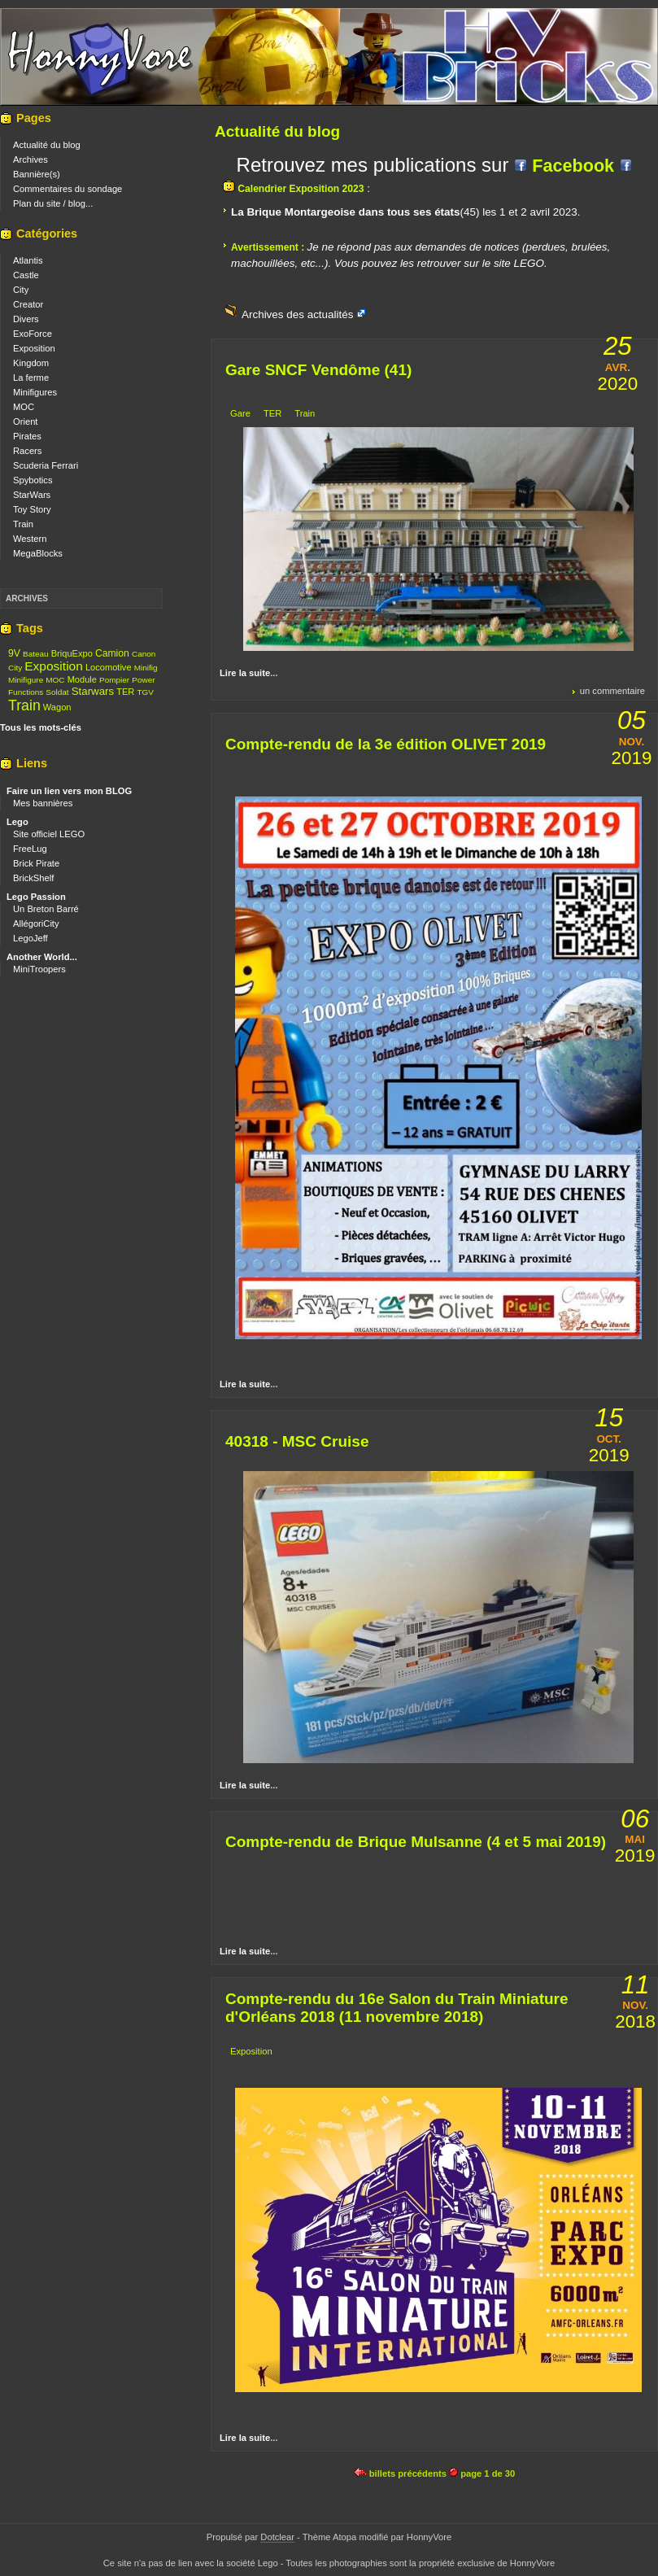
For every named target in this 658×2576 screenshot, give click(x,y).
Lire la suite (245, 673)
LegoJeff (30, 938)
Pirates (27, 436)
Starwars (93, 691)
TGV (145, 692)
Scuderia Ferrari (45, 465)
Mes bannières (42, 803)
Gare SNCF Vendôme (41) (318, 369)
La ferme (31, 377)
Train (304, 413)
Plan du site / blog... (53, 203)
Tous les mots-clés (40, 727)
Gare (240, 413)
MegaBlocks (38, 553)
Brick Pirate (36, 863)
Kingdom (31, 363)
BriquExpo (72, 653)
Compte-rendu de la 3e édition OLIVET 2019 (385, 744)
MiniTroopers (39, 969)
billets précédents (400, 2473)
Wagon (57, 707)
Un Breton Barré (46, 909)
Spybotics (33, 480)
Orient (25, 421)
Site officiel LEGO (49, 834)
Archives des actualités (299, 314)
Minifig (146, 667)
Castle (26, 275)
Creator (28, 304)
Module (82, 679)
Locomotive (108, 667)
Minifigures (35, 392)
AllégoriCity (36, 923)
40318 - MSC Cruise (297, 1441)
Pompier (114, 679)
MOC (23, 407)
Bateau (36, 653)
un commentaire (612, 691)
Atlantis (28, 260)
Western (29, 539)
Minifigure (25, 679)
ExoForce (32, 333)
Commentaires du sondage (67, 189)
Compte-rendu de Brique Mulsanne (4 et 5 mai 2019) (415, 1841)
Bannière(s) (36, 174)
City (20, 290)
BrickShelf (33, 878)
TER (272, 413)
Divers (26, 319)
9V (14, 653)
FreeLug (30, 849)
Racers (27, 451)
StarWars (31, 495)
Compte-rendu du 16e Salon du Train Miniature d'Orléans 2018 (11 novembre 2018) (397, 2007)
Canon (143, 653)
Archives (30, 159)
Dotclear (277, 2537)
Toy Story (32, 509)
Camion (112, 653)
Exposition (251, 2051)
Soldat (57, 692)
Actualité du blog (47, 145)
